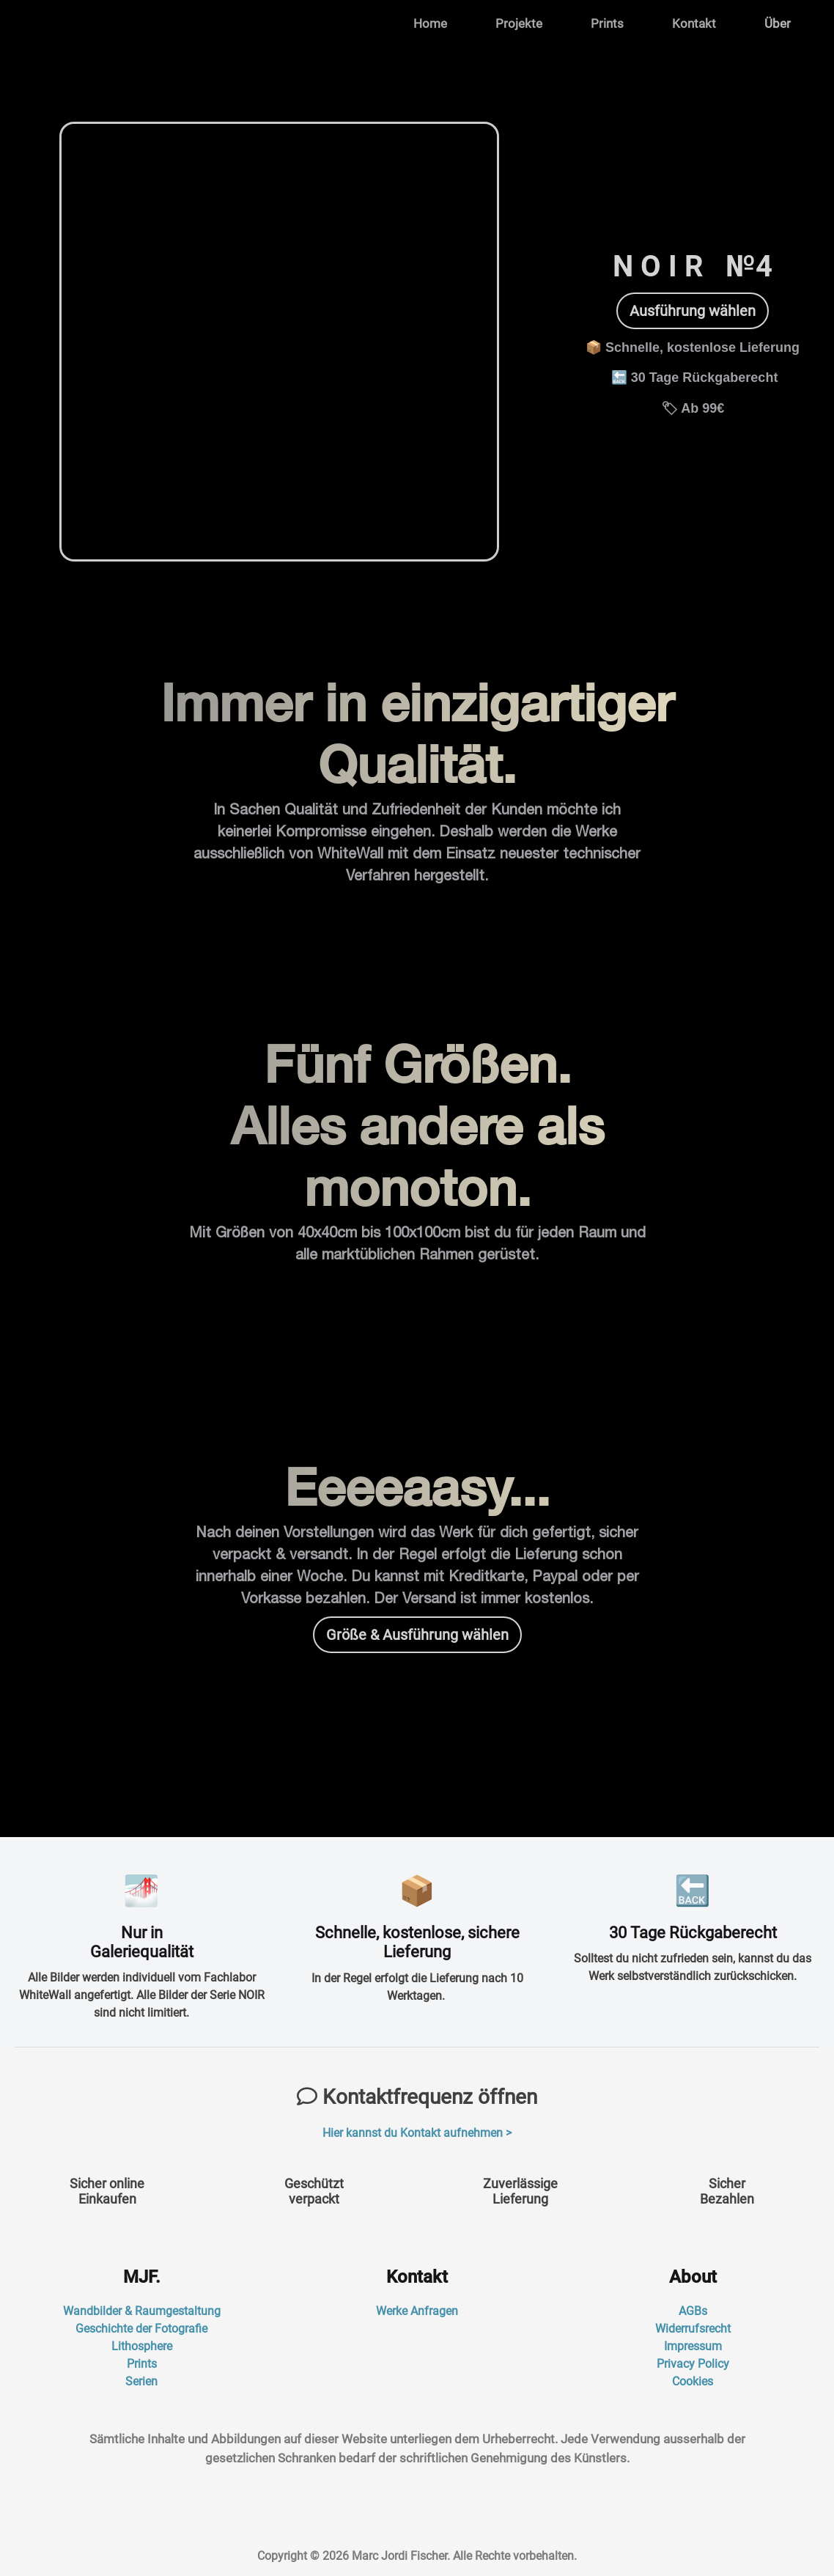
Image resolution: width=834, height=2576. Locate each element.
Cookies (692, 2381)
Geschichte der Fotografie (141, 2329)
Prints (607, 23)
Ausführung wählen (693, 311)
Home (430, 23)
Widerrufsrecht (693, 2329)
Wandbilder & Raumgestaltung (142, 2311)
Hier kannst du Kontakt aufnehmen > (417, 2133)
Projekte (518, 23)
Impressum (693, 2346)
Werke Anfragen (417, 2311)
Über (777, 23)
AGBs (693, 2311)
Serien (141, 2381)
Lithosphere (141, 2346)
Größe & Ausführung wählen (417, 1635)
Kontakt (694, 23)
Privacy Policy (693, 2364)
